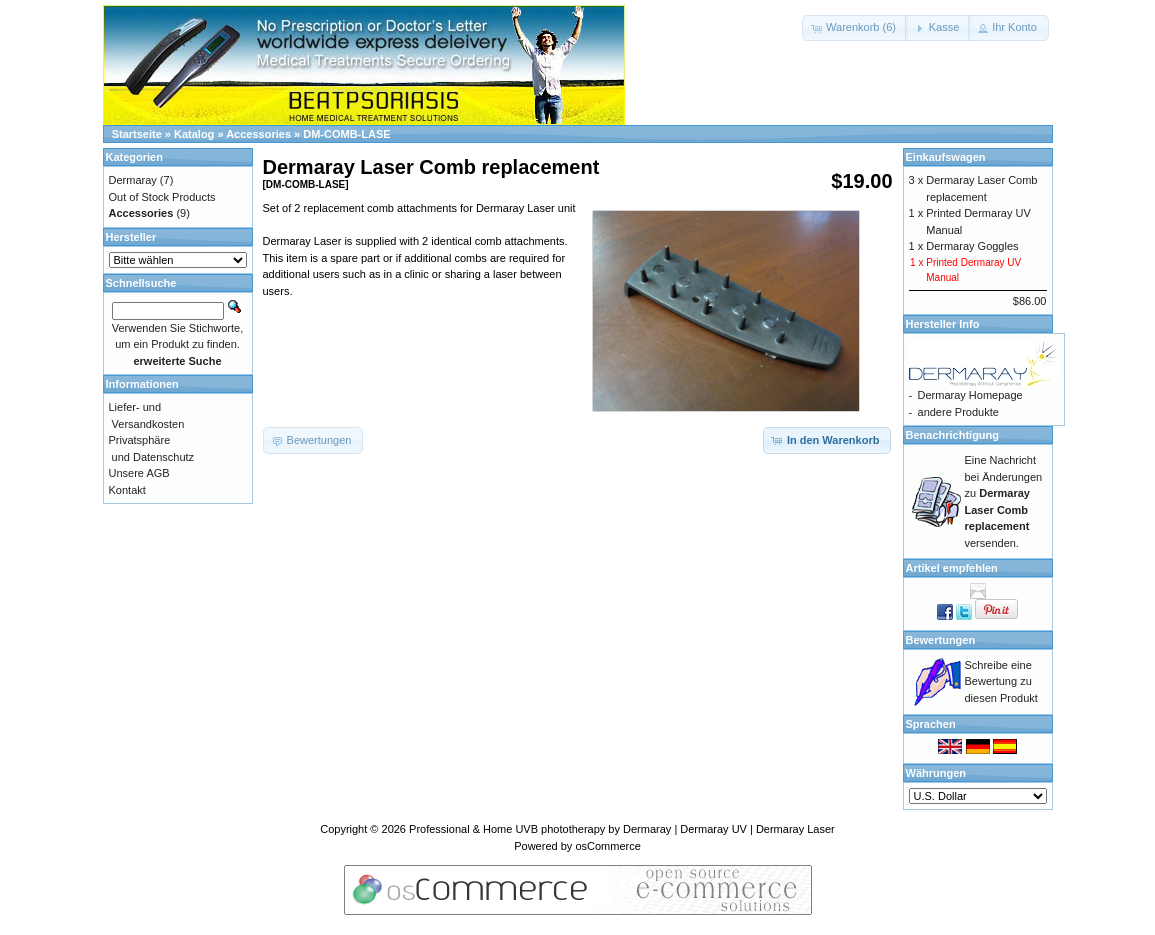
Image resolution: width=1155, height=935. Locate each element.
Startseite (137, 134)
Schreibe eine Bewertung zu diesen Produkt (1001, 681)
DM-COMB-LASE (346, 134)
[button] (855, 28)
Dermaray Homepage (970, 395)
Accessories (258, 134)
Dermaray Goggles (972, 246)
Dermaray (133, 180)
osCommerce (607, 846)
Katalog (194, 134)
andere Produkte (958, 412)
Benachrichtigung (953, 435)
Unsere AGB (139, 473)
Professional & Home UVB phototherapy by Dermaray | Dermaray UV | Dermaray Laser (622, 829)
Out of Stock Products (162, 197)
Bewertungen (941, 640)
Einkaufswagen (946, 157)
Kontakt (127, 490)
